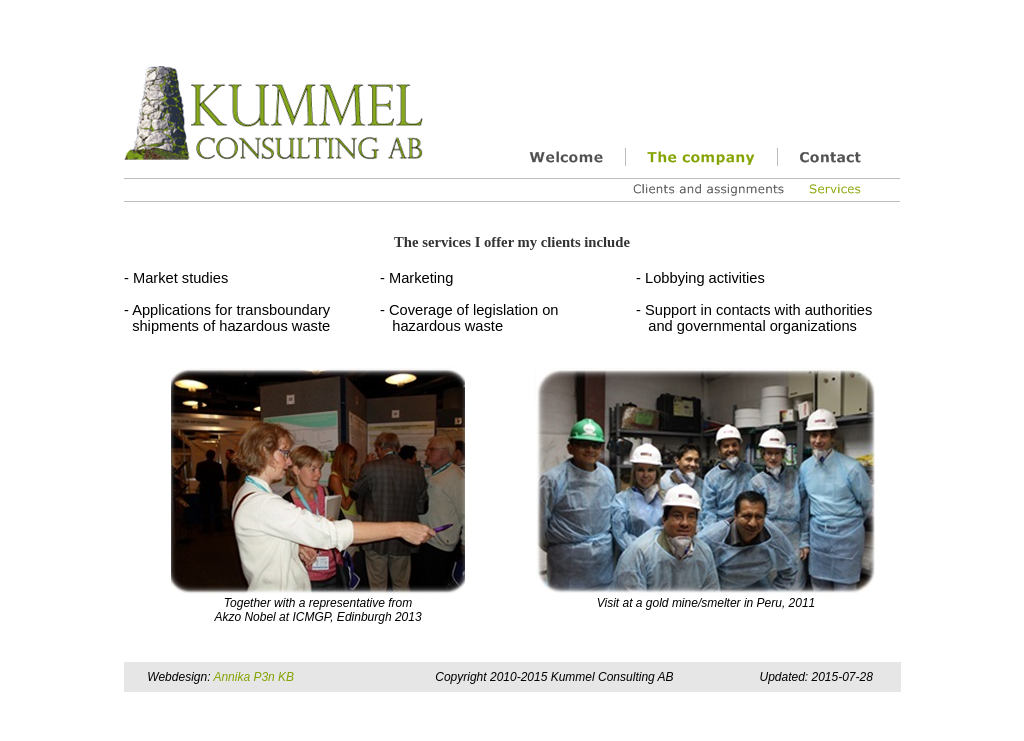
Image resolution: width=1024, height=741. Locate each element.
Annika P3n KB (253, 677)
